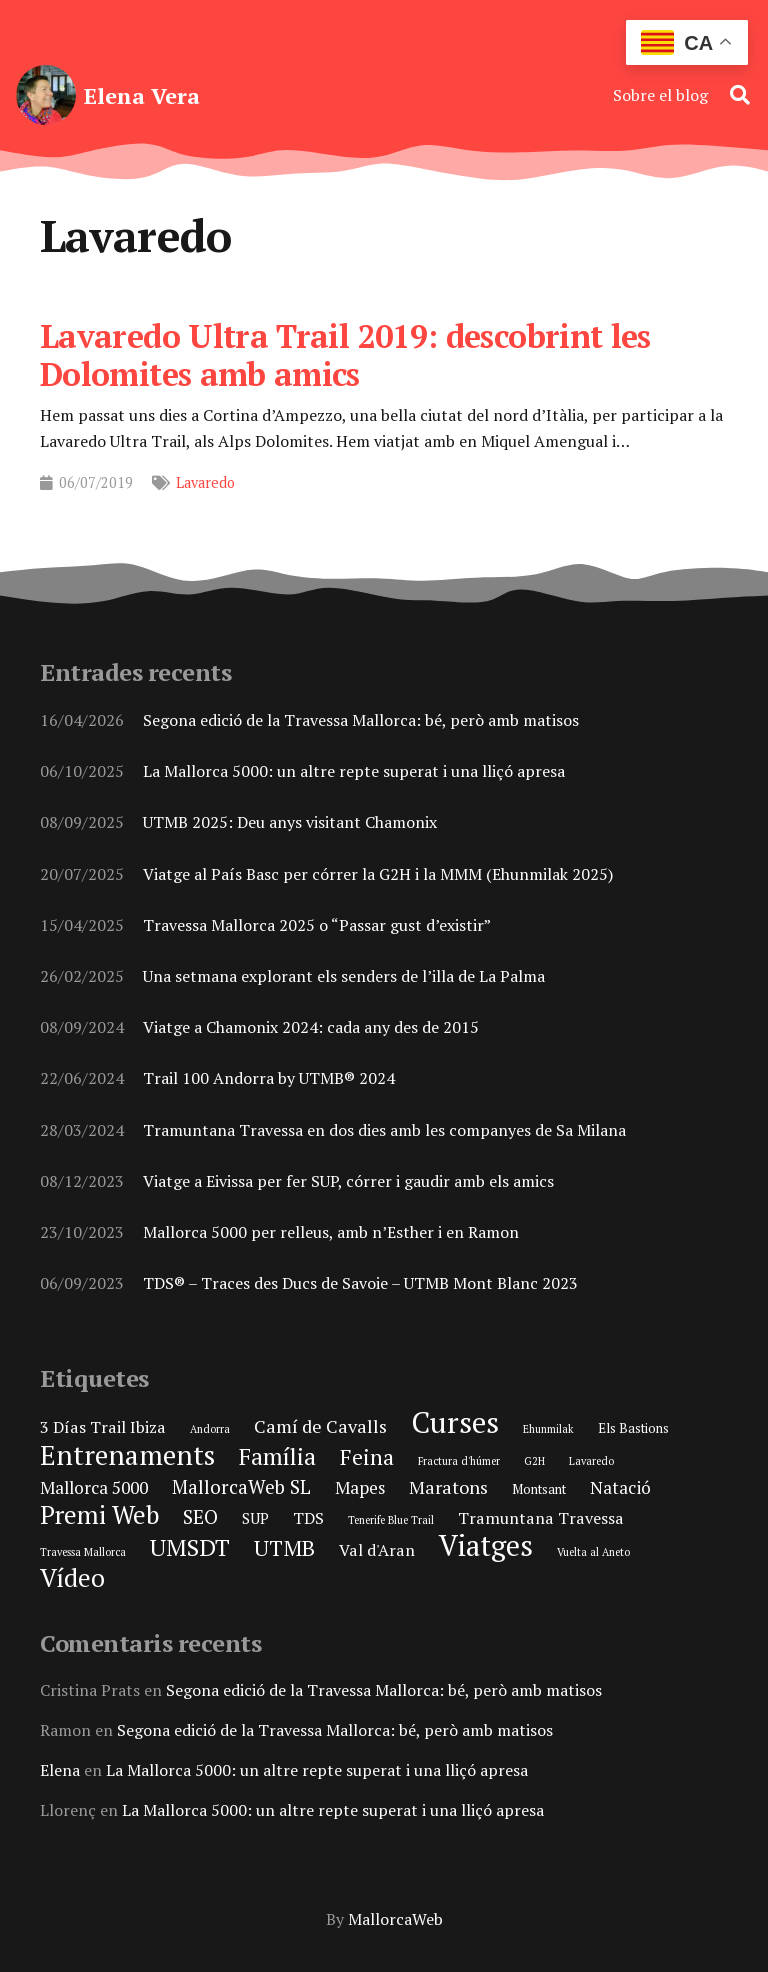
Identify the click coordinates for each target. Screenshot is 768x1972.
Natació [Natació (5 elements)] (620, 1487)
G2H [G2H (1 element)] (534, 1461)
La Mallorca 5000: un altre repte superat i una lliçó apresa (354, 771)
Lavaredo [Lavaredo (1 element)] (591, 1461)
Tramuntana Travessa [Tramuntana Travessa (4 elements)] (541, 1518)
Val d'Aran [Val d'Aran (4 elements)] (377, 1550)
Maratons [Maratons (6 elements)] (448, 1487)
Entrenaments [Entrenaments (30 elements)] (127, 1455)
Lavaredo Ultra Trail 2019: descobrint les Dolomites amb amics (345, 355)
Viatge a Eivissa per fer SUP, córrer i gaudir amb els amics (348, 1181)
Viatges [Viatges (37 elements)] (486, 1545)
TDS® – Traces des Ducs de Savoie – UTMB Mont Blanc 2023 (360, 1283)
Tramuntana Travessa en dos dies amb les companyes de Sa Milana (384, 1130)
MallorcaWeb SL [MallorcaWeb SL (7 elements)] (241, 1486)
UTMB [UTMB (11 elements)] (284, 1548)
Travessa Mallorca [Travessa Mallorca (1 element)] (83, 1552)
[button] (740, 95)
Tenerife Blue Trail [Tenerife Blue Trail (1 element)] (391, 1520)
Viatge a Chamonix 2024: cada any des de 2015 (311, 1027)
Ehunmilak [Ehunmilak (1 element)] (548, 1429)
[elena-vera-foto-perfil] (46, 95)
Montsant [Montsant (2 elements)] (539, 1489)
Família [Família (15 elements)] (277, 1456)
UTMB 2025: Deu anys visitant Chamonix (290, 823)
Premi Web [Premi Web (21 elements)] (99, 1514)
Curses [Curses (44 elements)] (455, 1422)
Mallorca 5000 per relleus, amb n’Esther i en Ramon (331, 1232)
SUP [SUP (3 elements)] (255, 1518)
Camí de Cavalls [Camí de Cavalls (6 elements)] (320, 1426)
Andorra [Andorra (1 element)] (210, 1429)
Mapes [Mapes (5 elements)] (360, 1487)
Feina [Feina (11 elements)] (367, 1457)
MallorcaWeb (395, 1919)
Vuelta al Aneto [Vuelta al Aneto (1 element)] (593, 1552)
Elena (60, 1770)
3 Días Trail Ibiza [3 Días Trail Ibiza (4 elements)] (103, 1427)
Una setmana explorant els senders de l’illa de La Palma (344, 976)
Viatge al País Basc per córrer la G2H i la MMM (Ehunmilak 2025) (378, 874)
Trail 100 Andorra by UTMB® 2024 (269, 1078)
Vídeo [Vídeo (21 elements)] (72, 1577)
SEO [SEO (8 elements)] (200, 1517)
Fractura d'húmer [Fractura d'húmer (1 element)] (459, 1461)
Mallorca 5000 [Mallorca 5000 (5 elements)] (94, 1487)
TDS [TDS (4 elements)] (308, 1518)
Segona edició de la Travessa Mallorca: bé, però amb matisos (361, 720)
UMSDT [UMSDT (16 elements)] (190, 1547)
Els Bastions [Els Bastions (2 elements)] (633, 1428)
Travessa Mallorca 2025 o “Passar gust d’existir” (317, 925)
